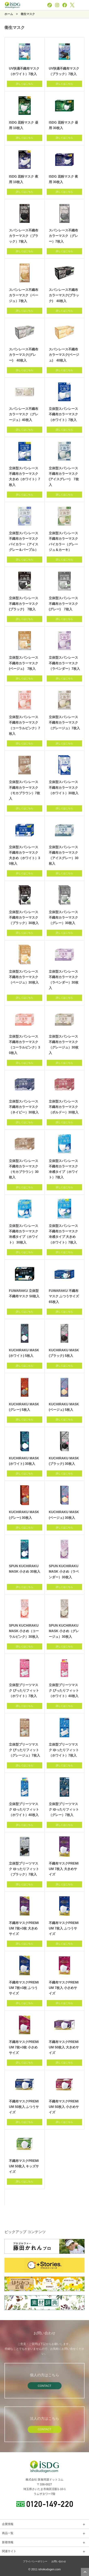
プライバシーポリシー (35, 2561)
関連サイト (9, 2551)
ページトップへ (85, 2572)
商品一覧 (7, 2533)
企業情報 (7, 2524)
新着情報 (7, 2542)
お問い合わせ (58, 2561)
